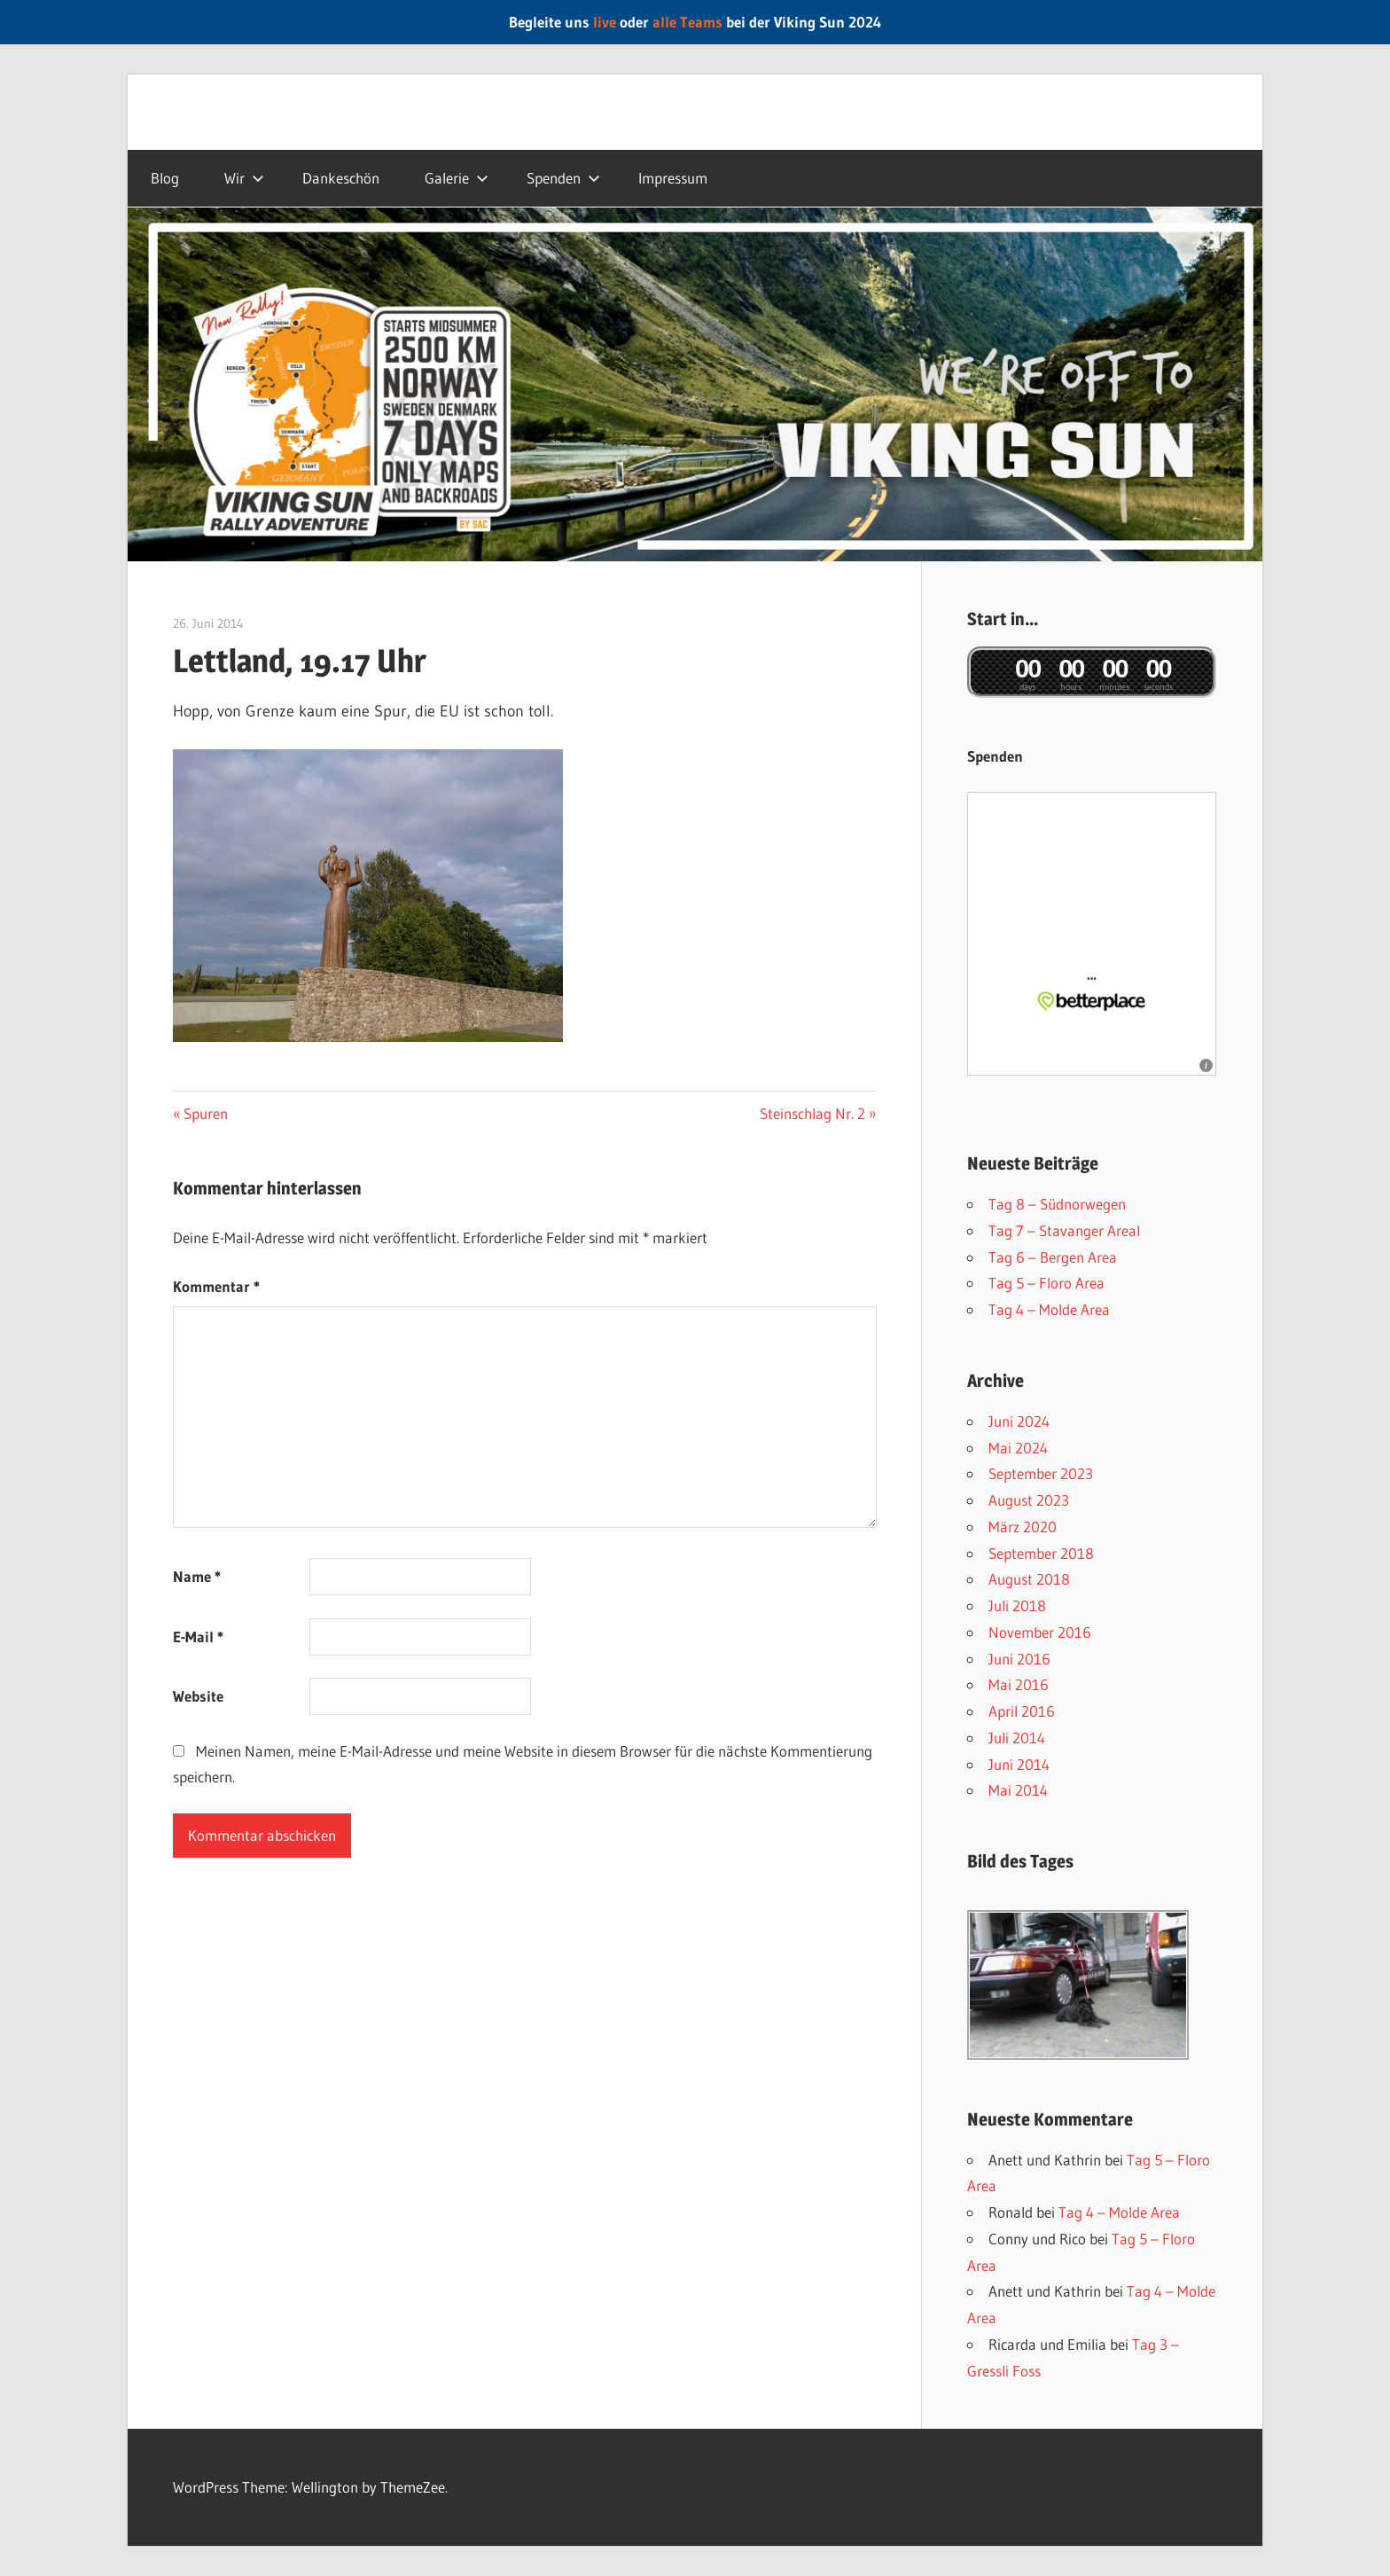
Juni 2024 (1019, 1421)
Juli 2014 (1016, 1737)
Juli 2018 (1017, 1605)
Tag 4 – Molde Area (1049, 1309)
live (604, 21)
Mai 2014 (1018, 1790)
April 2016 (1021, 1711)
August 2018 (1029, 1579)
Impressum (672, 177)
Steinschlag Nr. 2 (812, 1113)
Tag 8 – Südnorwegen (1057, 1203)
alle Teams (687, 21)
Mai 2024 (1018, 1447)
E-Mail (198, 1636)
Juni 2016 (1019, 1658)
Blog (165, 177)
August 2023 (1028, 1500)
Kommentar (216, 1286)
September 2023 (1040, 1473)
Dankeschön (340, 177)
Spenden (563, 177)
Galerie (456, 177)
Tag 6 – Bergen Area (1052, 1257)
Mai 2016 (1018, 1684)
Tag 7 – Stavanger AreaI (1064, 1230)
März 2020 (1022, 1526)
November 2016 (1039, 1632)
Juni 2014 (1019, 1764)
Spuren (205, 1113)
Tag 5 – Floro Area (1046, 1282)
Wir (244, 177)
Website (198, 1696)
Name (197, 1576)
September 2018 (1041, 1553)
